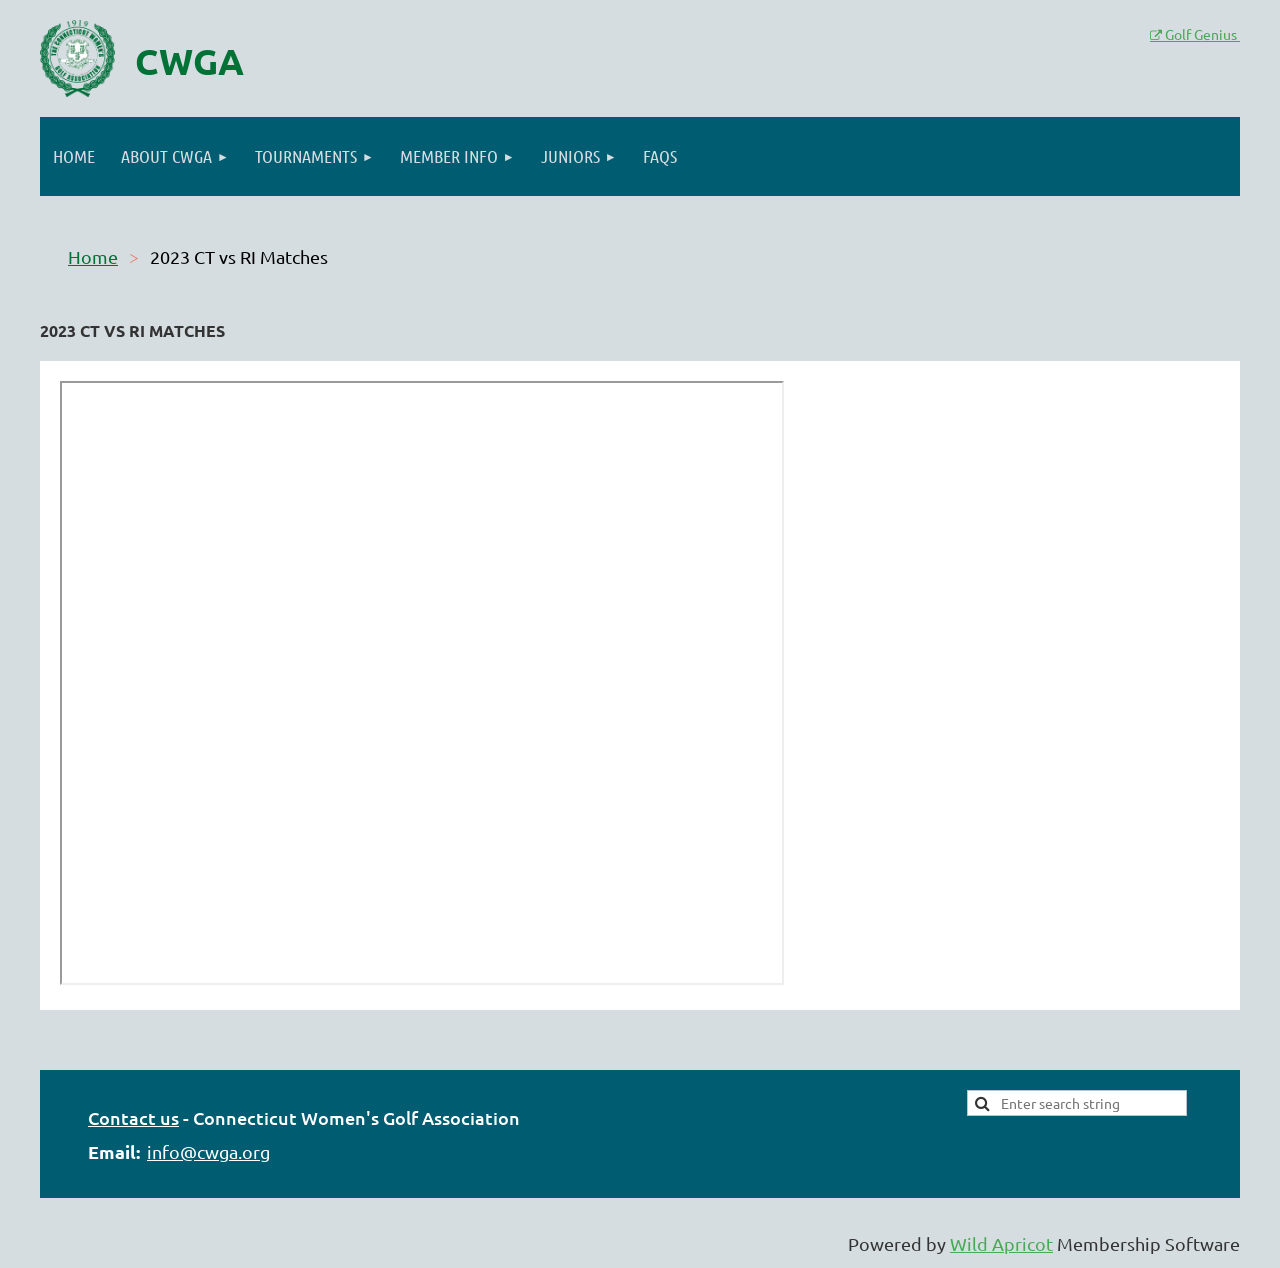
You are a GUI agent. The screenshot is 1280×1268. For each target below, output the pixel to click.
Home (93, 256)
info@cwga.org (208, 1151)
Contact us (133, 1117)
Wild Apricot (1001, 1243)
